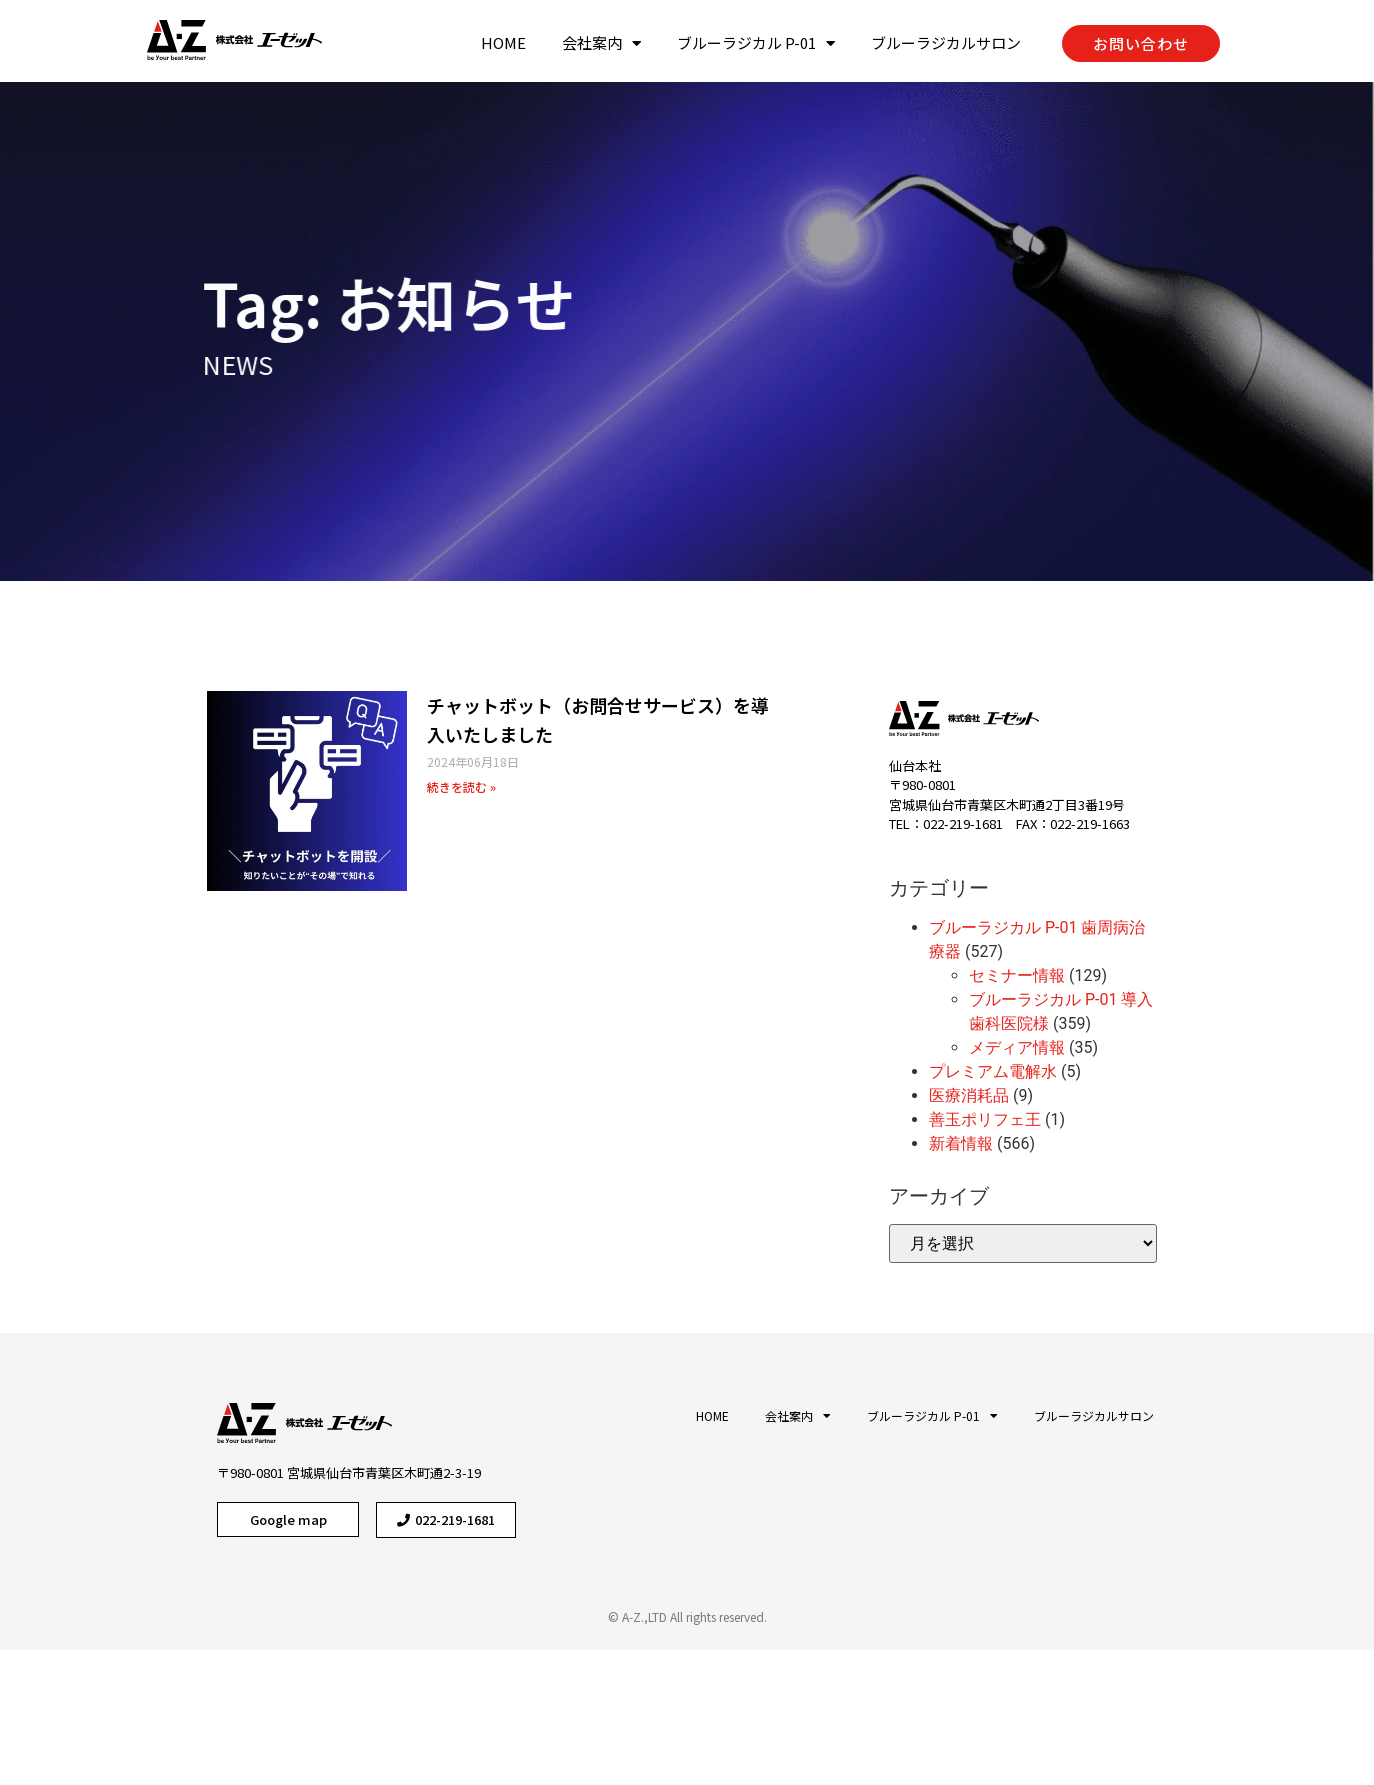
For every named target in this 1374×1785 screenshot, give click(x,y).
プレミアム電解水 (993, 1071)
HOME (503, 42)
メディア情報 (1017, 1047)
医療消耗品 (969, 1095)
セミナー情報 (1017, 975)
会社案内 (601, 43)
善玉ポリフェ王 (985, 1119)
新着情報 (961, 1143)
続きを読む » (461, 786)
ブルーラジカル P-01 (756, 43)
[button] (1141, 43)
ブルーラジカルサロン (946, 42)
